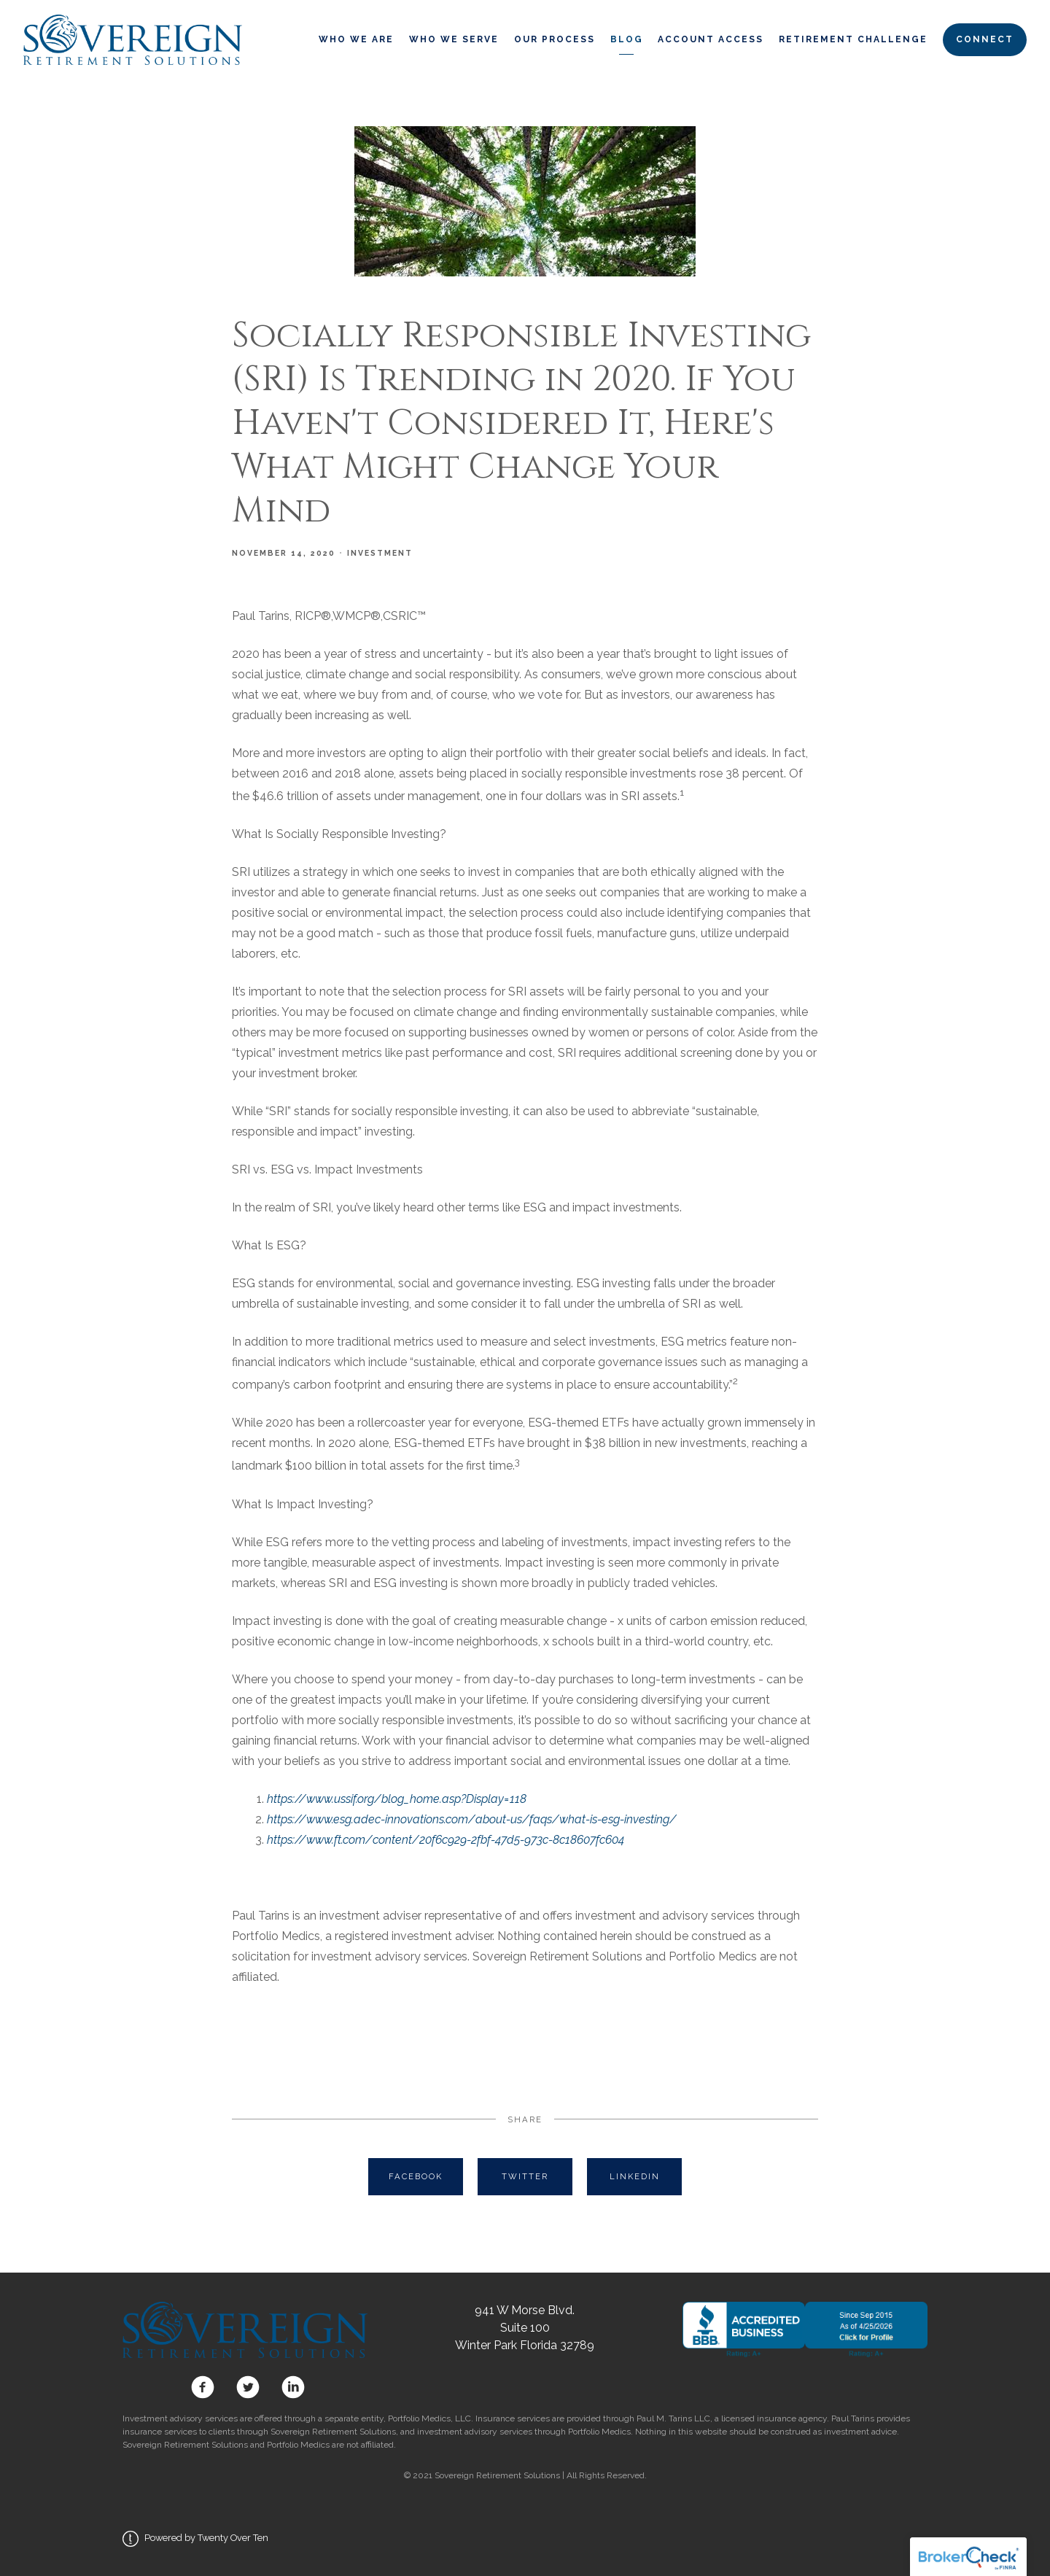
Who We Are (356, 39)
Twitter (525, 2176)
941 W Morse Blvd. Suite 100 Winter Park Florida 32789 (524, 2327)
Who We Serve (454, 39)
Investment (380, 552)
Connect (985, 39)
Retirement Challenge (853, 39)
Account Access (710, 39)
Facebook (416, 2176)
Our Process (554, 39)
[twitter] (247, 2387)
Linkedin (635, 2176)
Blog (626, 39)
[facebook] (202, 2387)
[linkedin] (290, 2387)
